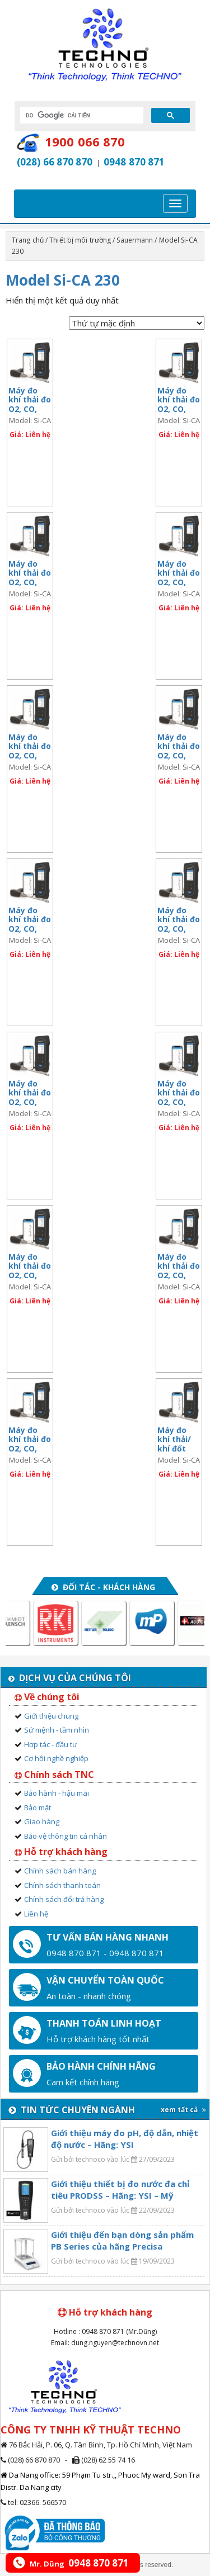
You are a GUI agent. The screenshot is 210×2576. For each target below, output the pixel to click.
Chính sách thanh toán (62, 1885)
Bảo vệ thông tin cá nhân (65, 1836)
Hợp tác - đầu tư (50, 1744)
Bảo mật (37, 1807)
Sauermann (134, 240)
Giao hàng (41, 1821)
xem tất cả (183, 2109)
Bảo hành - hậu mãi (56, 1793)
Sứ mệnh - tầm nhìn (56, 1730)
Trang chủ (28, 240)
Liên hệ (36, 1914)
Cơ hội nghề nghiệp (56, 1758)
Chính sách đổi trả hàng (64, 1899)
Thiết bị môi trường (80, 240)
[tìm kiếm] (81, 115)
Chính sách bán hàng (60, 1871)
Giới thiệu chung (51, 1716)
